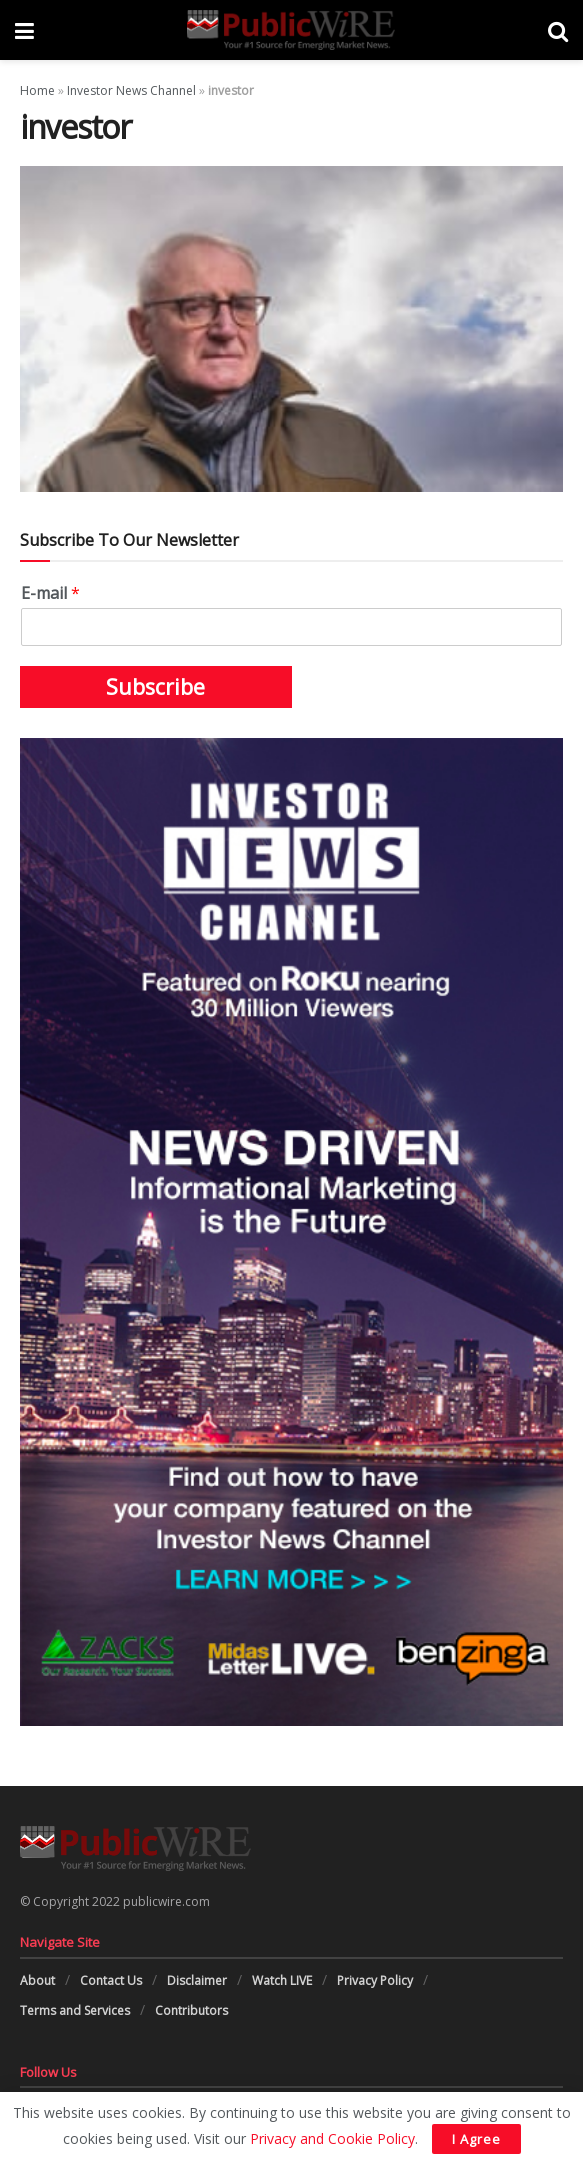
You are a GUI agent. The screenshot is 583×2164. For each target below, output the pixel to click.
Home (37, 90)
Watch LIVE (282, 1980)
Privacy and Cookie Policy (332, 2138)
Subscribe (155, 687)
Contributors (191, 2010)
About (37, 1980)
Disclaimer (197, 1980)
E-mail (50, 593)
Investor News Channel (131, 90)
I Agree (476, 2139)
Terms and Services (75, 2010)
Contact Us (111, 1980)
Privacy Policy (375, 1980)
